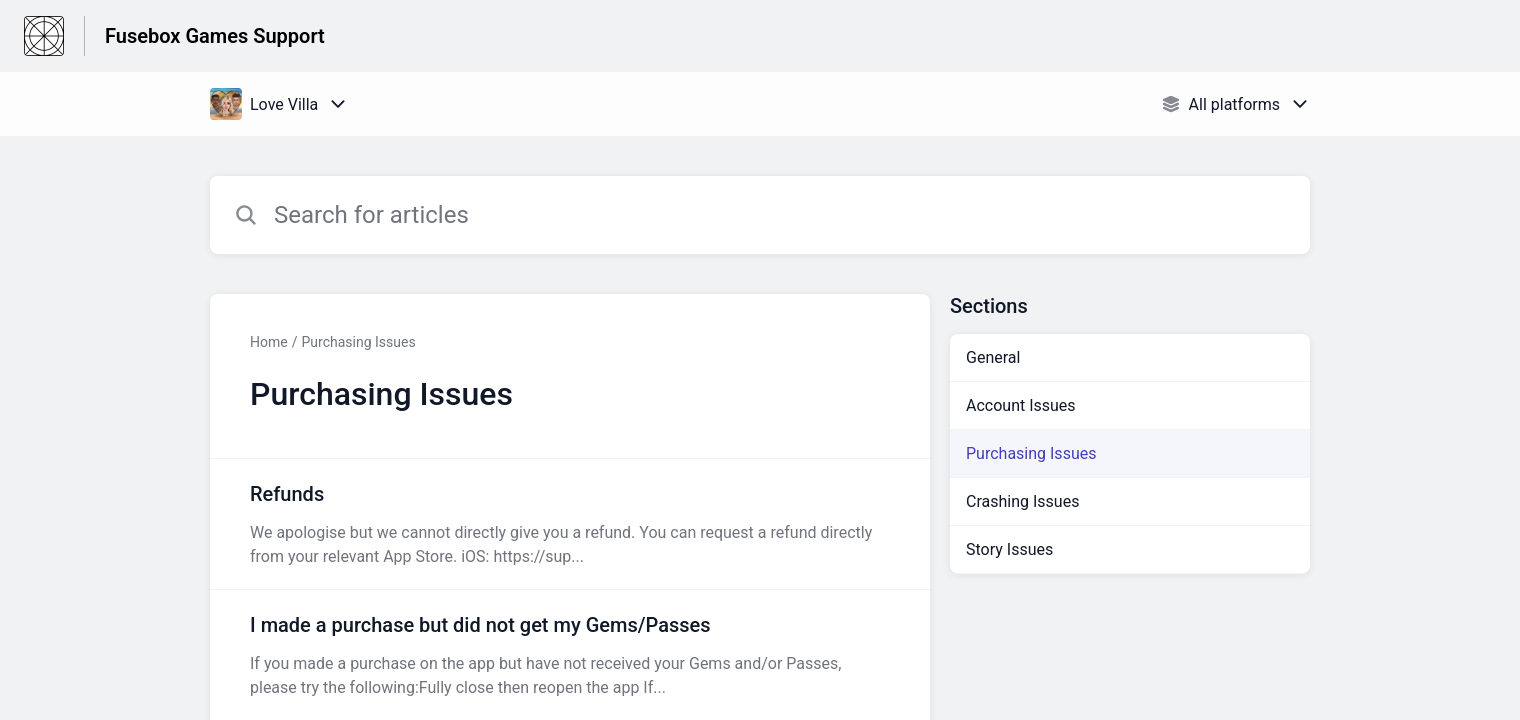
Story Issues (1009, 549)
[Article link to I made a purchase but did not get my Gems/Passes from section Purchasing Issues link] (570, 655)
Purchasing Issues (358, 342)
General (993, 357)
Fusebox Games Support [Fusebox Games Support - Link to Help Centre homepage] (215, 36)
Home (269, 342)
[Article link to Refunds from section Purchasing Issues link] (570, 524)
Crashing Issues (1022, 501)
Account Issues (1021, 405)
